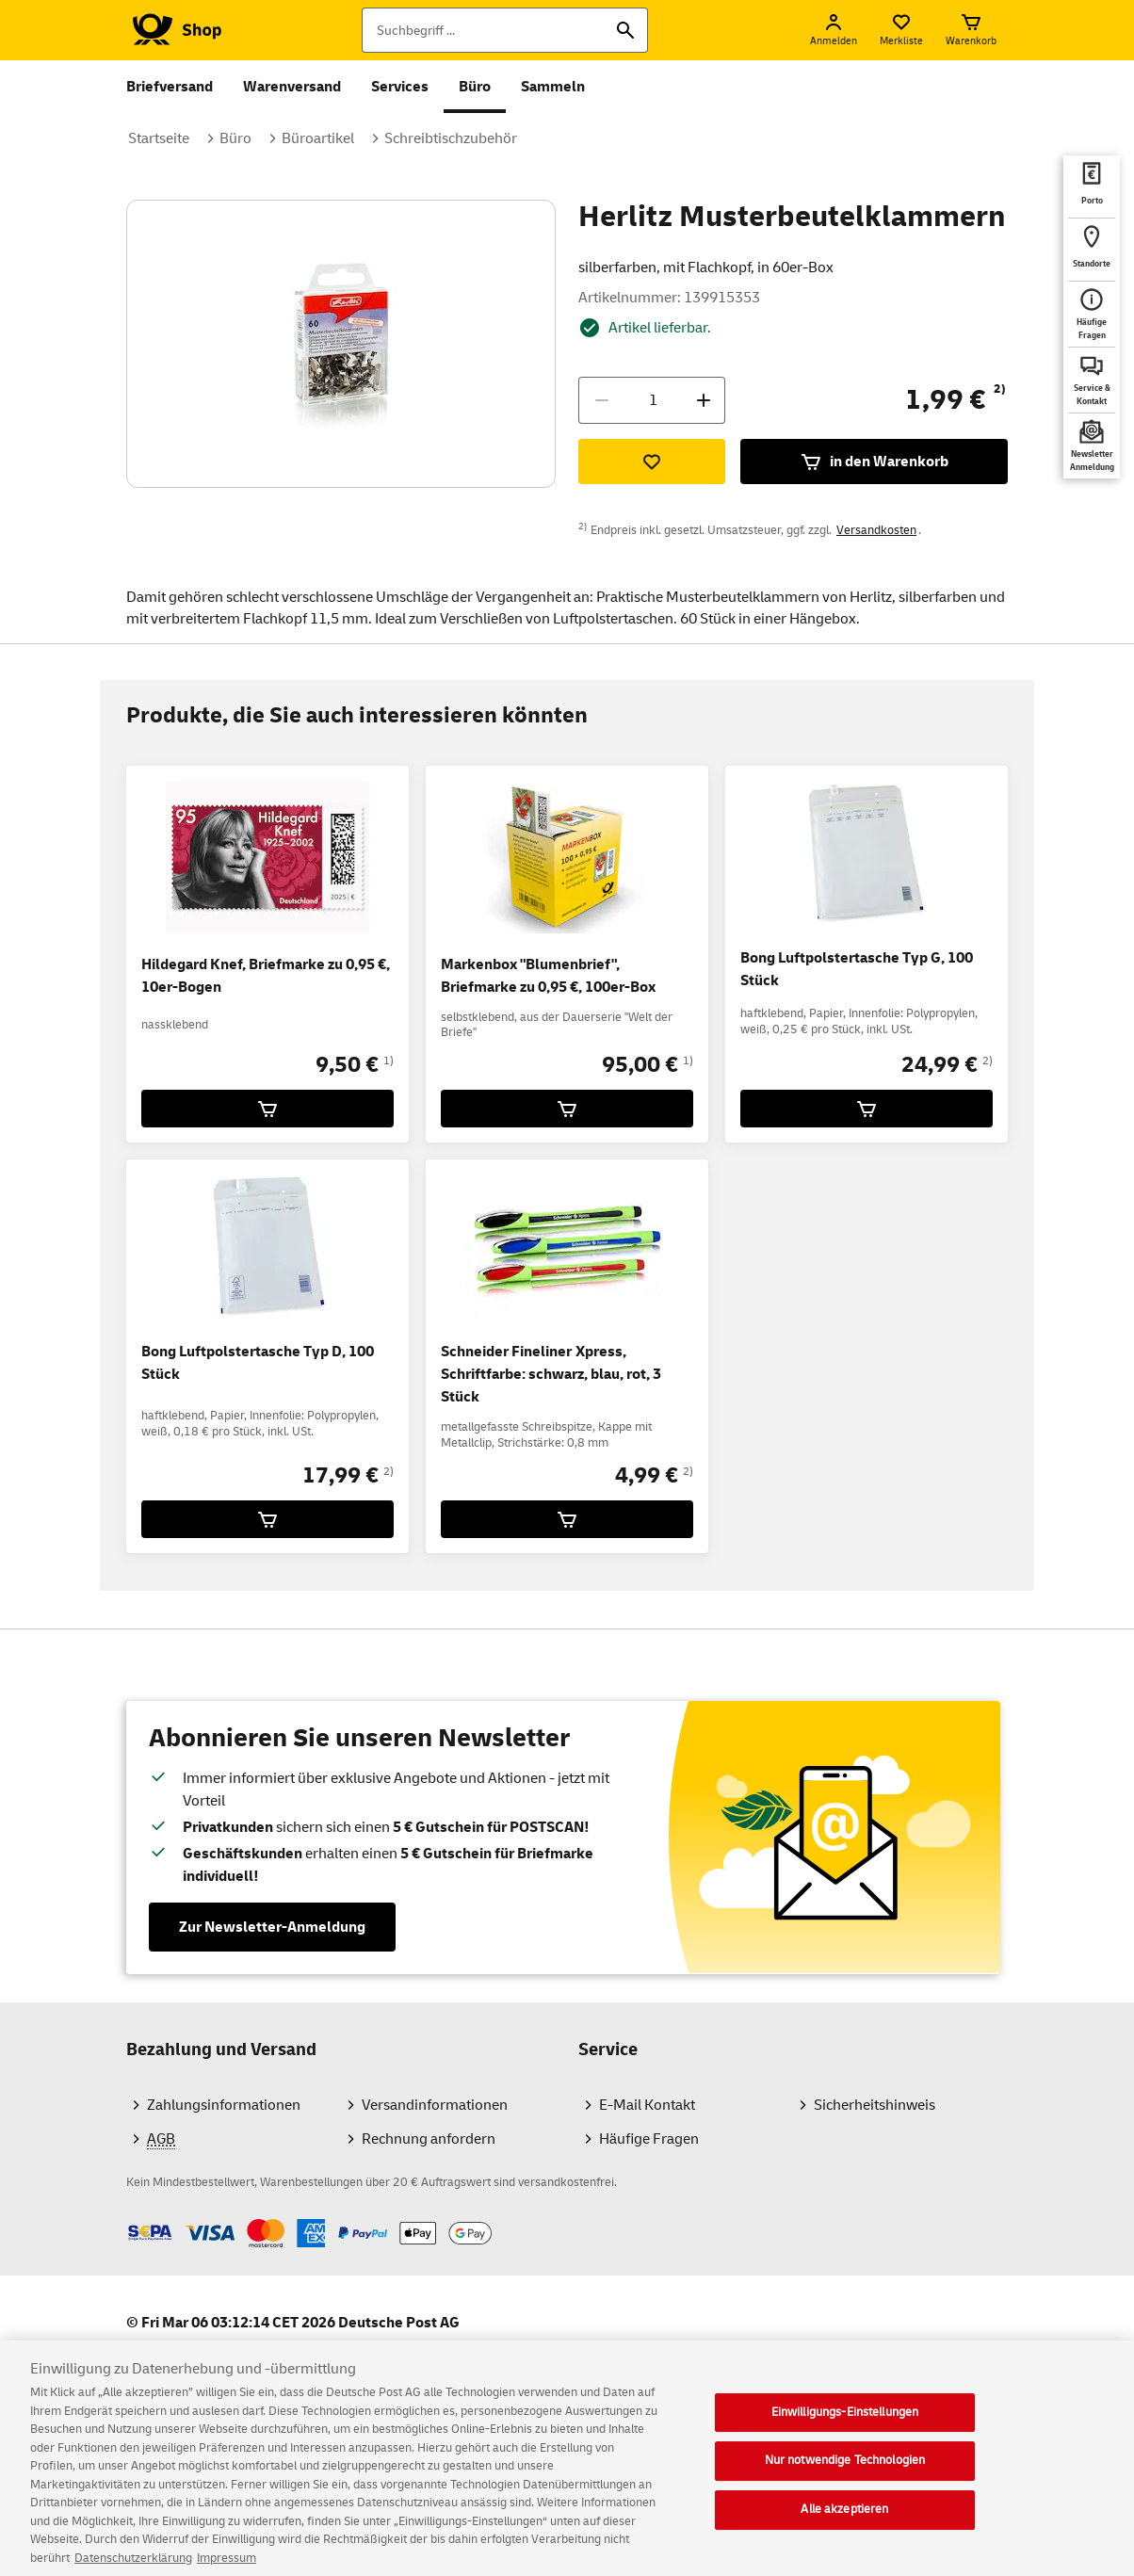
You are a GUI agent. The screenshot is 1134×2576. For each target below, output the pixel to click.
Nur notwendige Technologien (845, 2472)
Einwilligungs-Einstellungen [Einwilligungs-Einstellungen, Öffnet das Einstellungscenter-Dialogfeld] (845, 2424)
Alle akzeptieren (844, 2521)
